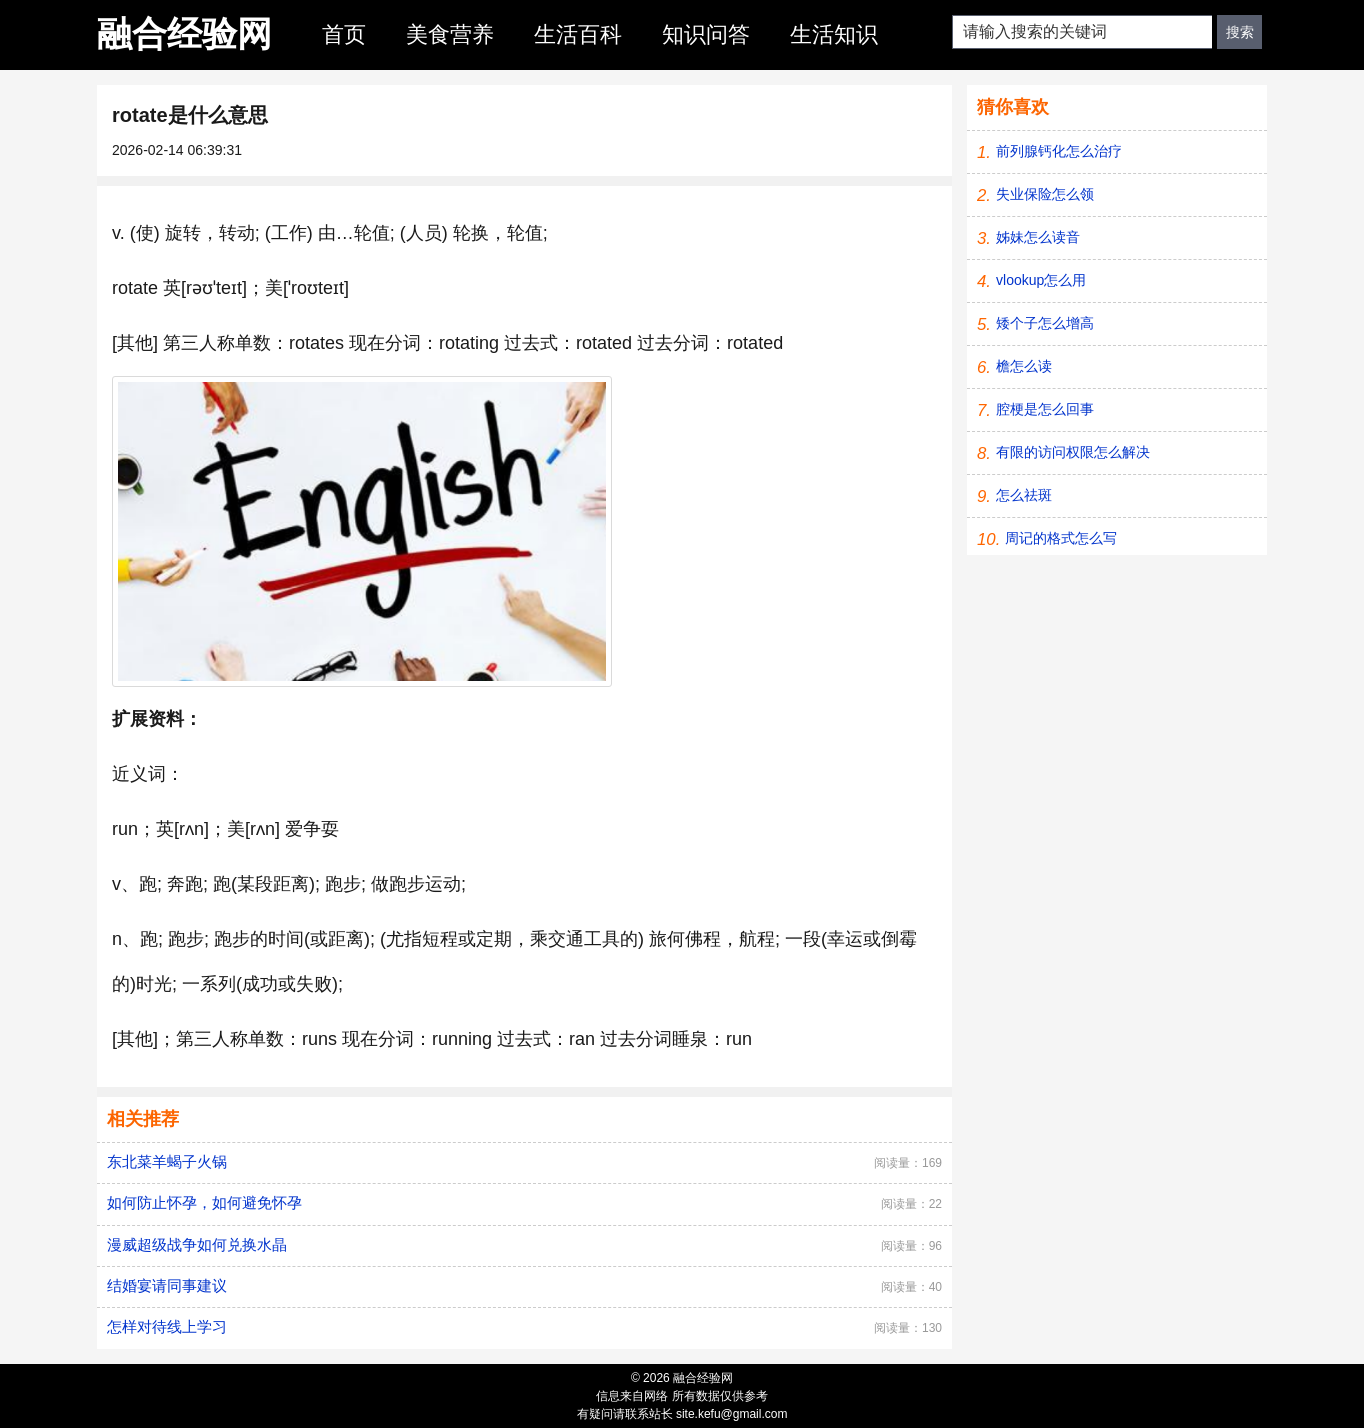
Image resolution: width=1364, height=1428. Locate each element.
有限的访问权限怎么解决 (1073, 452)
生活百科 (578, 34)
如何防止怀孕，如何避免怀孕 (204, 1202)
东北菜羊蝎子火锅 (167, 1161)
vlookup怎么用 (1041, 280)
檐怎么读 (1024, 366)
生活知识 (834, 34)
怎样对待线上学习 (167, 1326)
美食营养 (450, 34)
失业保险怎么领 (1045, 194)
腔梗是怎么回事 (1045, 409)
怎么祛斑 (1024, 495)
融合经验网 (184, 33)
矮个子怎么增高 (1045, 323)
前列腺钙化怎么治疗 (1059, 151)
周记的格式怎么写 (1061, 538)
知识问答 (706, 34)
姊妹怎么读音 (1038, 237)
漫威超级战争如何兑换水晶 (197, 1244)
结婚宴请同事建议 (167, 1285)
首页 (344, 34)
